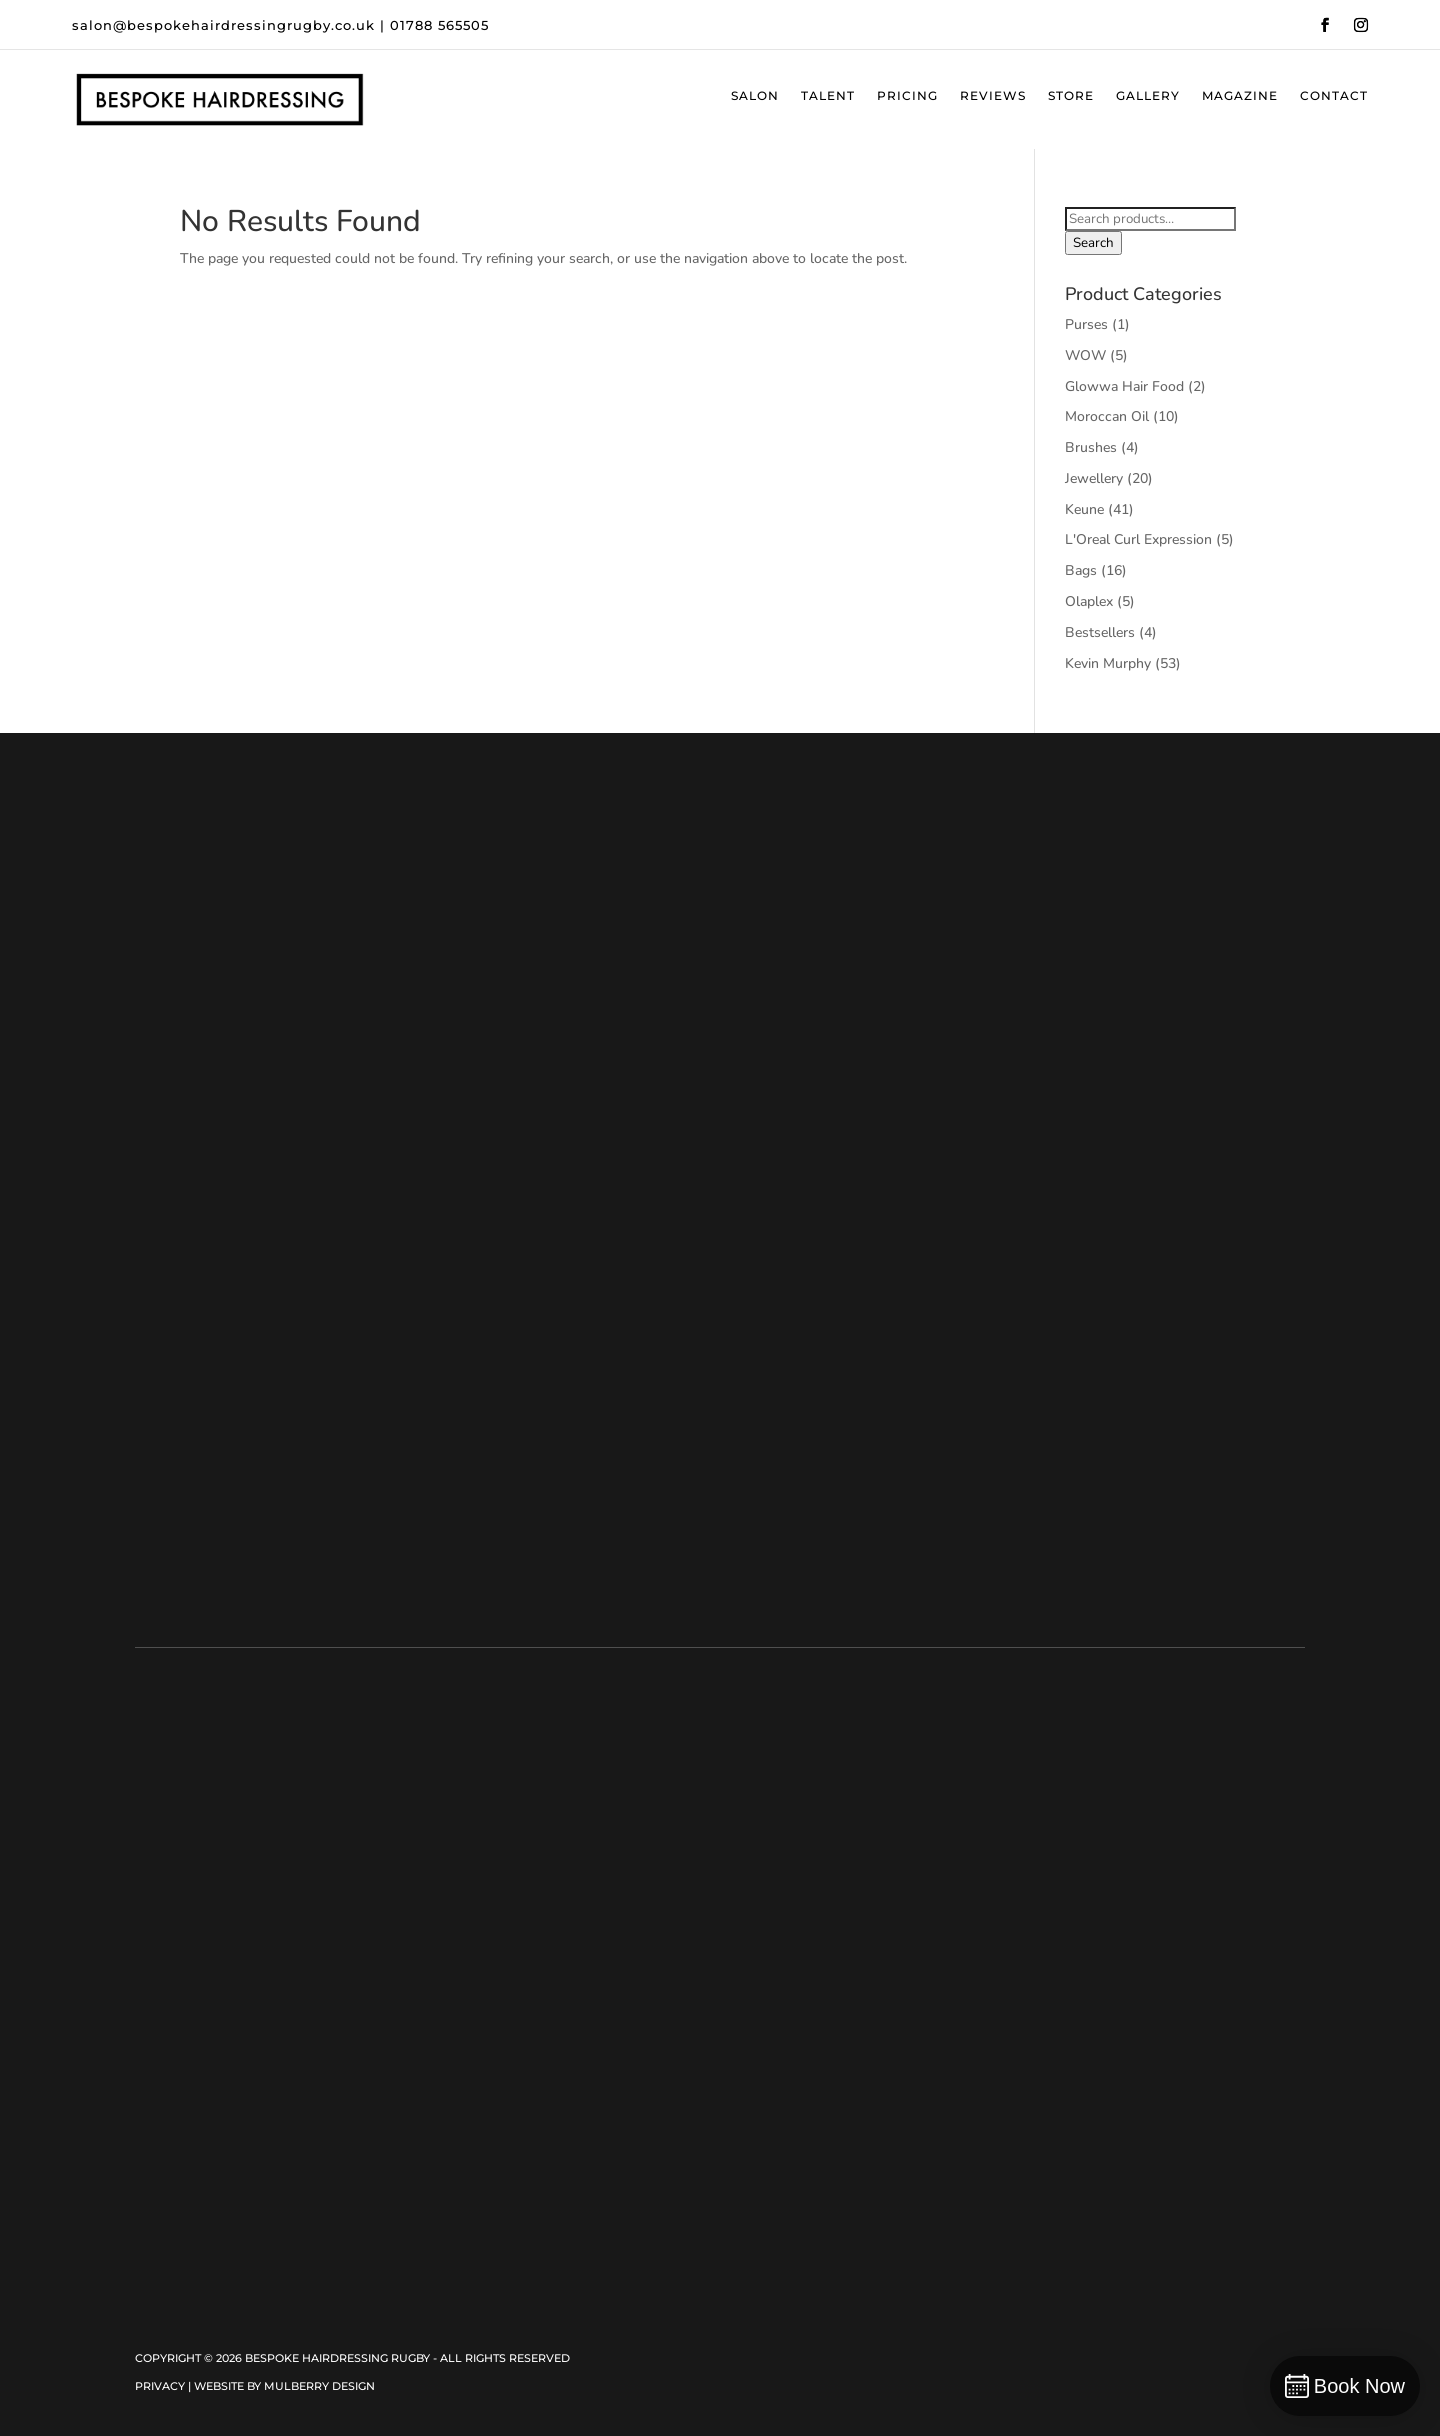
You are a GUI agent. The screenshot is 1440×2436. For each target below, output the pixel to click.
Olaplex (1089, 601)
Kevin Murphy (1108, 663)
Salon (755, 96)
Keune (1084, 509)
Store (1071, 96)
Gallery (1148, 96)
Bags (1081, 570)
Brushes (1091, 447)
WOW (1085, 355)
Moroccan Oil (1107, 416)
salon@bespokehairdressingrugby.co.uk (223, 25)
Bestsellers (1100, 632)
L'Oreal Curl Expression (1138, 539)
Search (1093, 243)
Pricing (907, 96)
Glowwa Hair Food (1124, 386)
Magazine (1240, 96)
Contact (1334, 96)
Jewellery (1094, 478)
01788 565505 (439, 25)
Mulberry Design (319, 2386)
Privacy (160, 2386)
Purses (1086, 324)
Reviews (993, 96)
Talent (828, 96)
